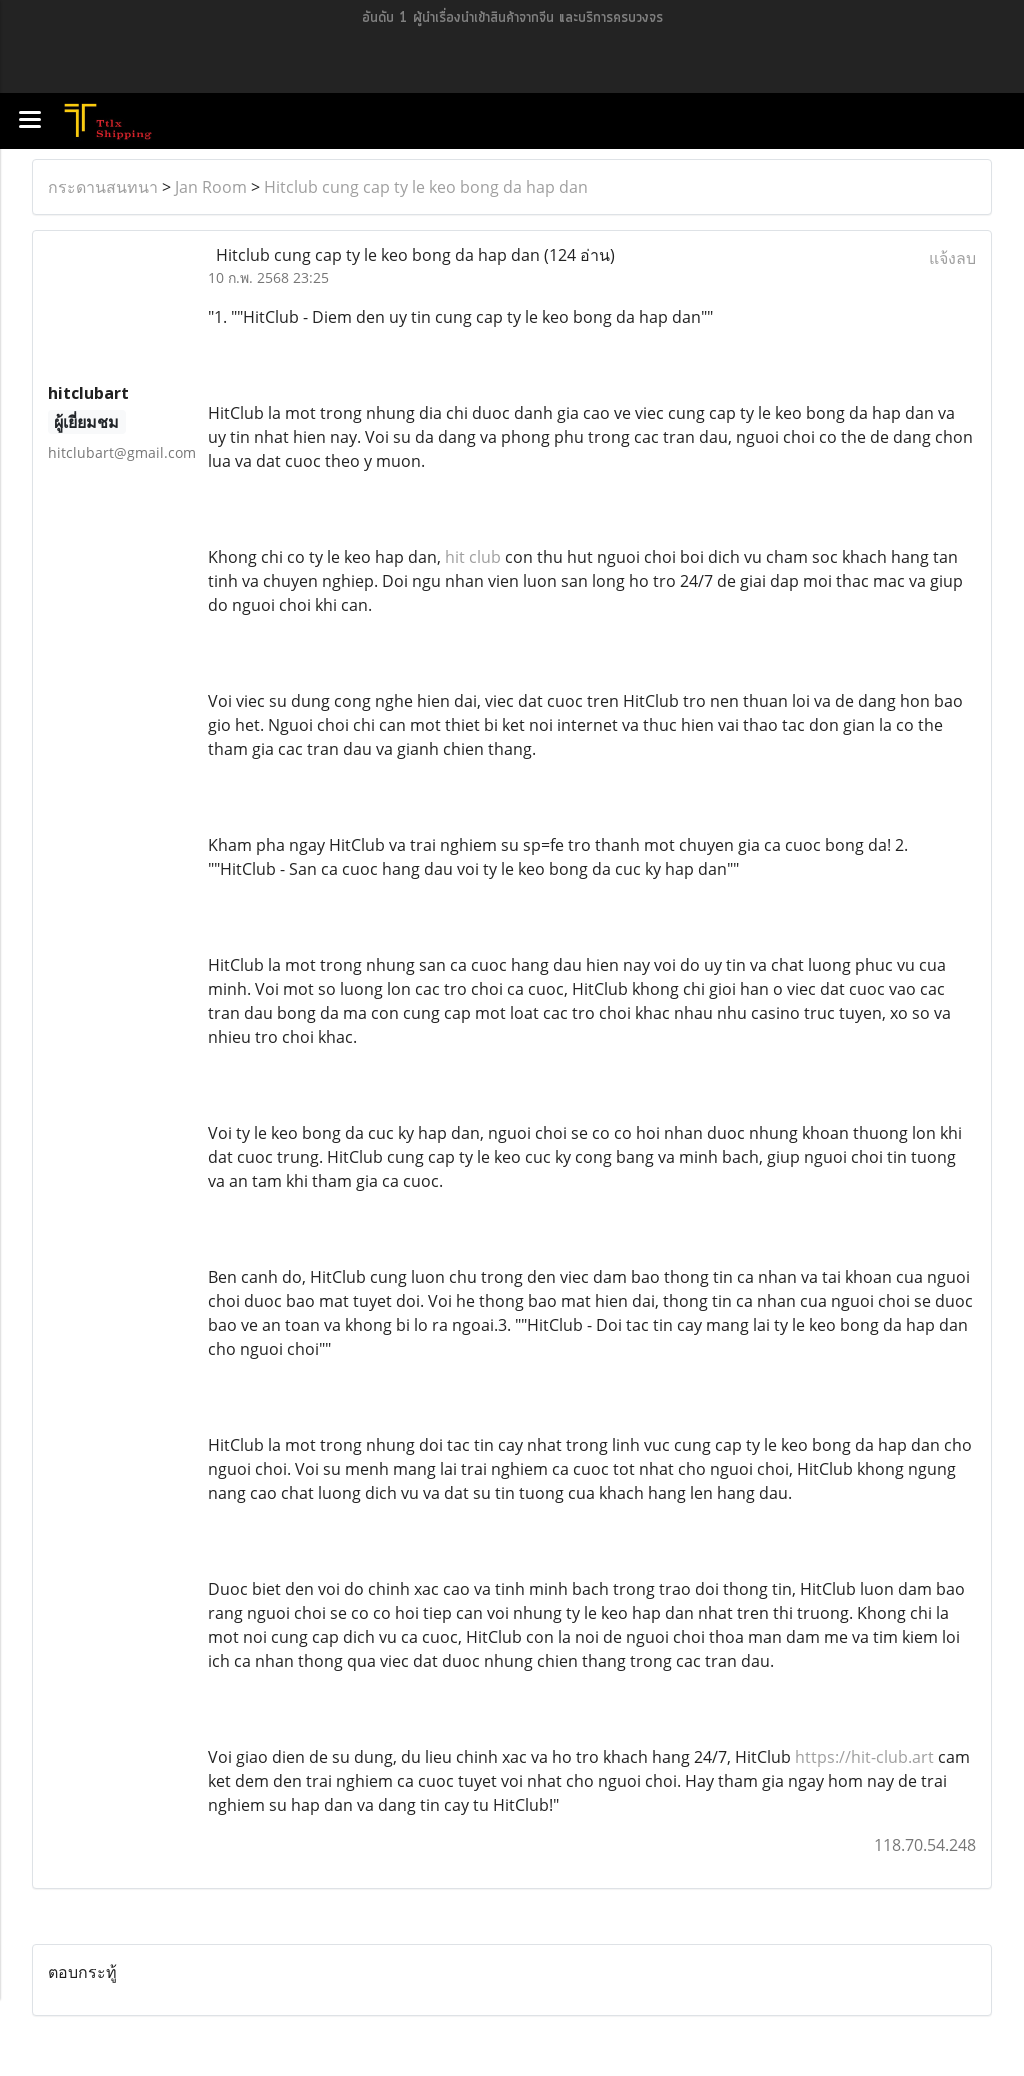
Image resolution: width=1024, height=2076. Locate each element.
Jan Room (211, 187)
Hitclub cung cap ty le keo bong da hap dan (426, 187)
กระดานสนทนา (103, 187)
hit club (473, 557)
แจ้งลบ (952, 258)
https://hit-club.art (864, 1757)
